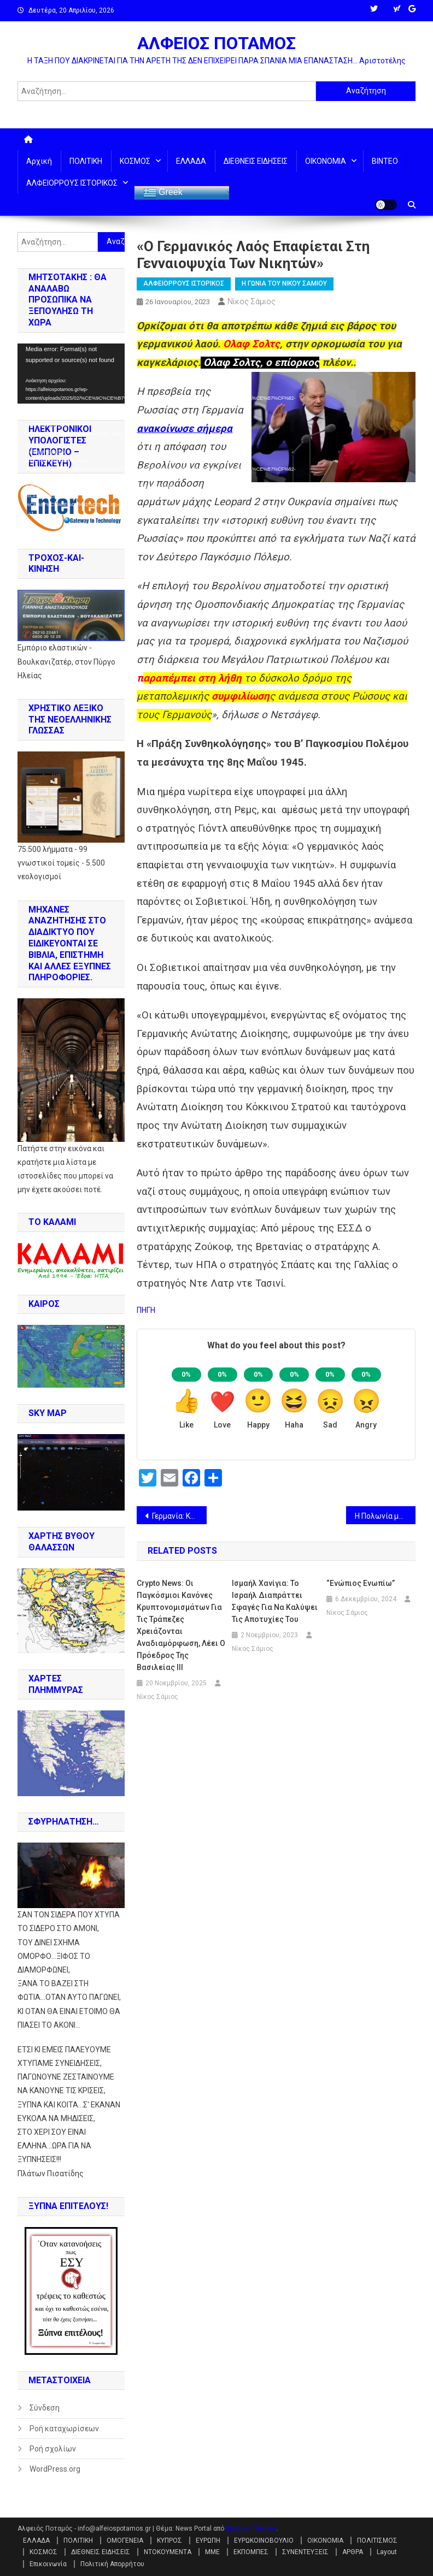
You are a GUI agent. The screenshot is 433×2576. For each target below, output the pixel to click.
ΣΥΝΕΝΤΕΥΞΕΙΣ (305, 2552)
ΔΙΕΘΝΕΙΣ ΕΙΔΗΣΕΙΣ (256, 161)
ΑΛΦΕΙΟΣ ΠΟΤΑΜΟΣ (216, 43)
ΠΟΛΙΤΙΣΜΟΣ (377, 2540)
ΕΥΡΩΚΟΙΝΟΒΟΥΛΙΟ (264, 2540)
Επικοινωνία (48, 2564)
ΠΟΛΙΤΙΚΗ (85, 161)
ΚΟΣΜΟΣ (135, 161)
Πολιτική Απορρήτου (112, 2564)
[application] (71, 374)
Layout (387, 2552)
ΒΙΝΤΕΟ (385, 161)
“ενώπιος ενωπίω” (360, 1583)
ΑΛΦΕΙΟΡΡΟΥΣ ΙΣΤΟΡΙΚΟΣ (72, 183)
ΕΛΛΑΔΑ (191, 161)
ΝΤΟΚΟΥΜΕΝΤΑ (167, 2552)
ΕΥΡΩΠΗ (208, 2540)
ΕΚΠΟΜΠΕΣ (250, 2552)
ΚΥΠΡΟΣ (169, 2540)
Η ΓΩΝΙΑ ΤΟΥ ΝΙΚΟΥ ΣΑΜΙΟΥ (284, 283)
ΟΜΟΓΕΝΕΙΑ (125, 2540)
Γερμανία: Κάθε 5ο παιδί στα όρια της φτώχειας (179, 1516)
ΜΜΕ (212, 2552)
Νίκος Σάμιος (251, 301)
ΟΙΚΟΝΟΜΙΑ (325, 161)
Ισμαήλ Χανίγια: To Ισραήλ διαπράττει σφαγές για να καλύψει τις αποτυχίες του (275, 1601)
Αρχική (39, 161)
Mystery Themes (251, 2528)
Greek (163, 192)
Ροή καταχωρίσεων (64, 2428)
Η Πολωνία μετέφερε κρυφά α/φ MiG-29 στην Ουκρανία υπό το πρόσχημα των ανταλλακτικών (385, 1516)
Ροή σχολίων (53, 2448)
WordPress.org (55, 2469)
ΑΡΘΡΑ (352, 2552)
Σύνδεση (45, 2407)
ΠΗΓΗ (146, 1310)
